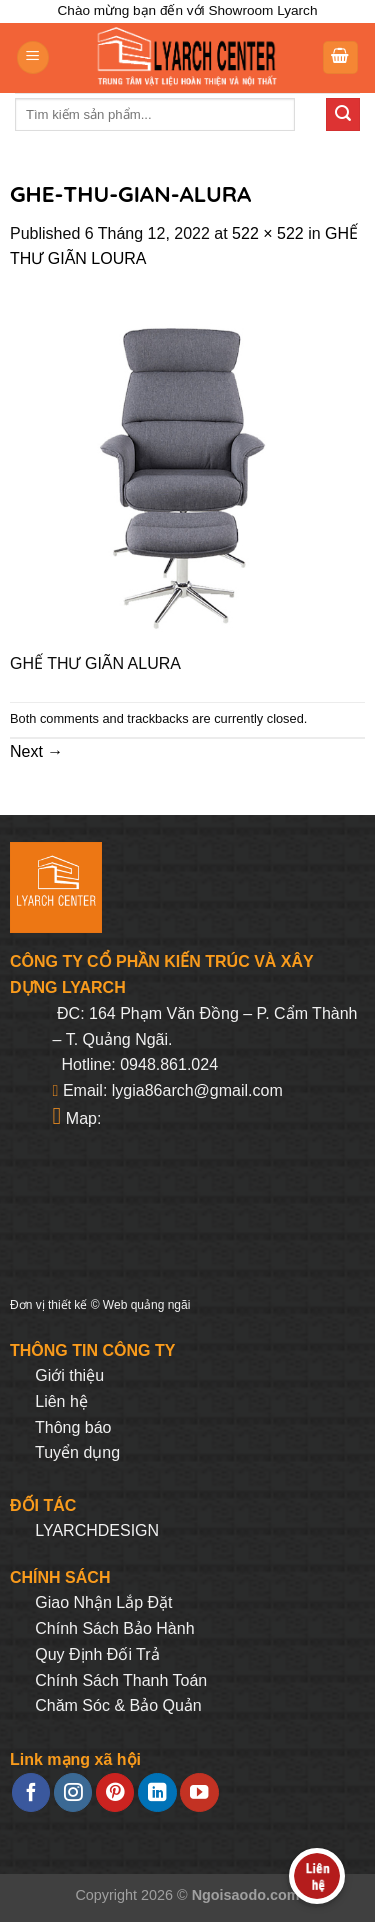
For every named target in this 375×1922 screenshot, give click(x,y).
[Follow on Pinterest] (115, 1792)
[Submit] (343, 115)
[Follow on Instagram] (73, 1792)
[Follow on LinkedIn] (157, 1792)
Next (36, 751)
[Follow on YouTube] (199, 1792)
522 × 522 (268, 233)
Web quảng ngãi (147, 1305)
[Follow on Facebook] (31, 1792)
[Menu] (33, 57)
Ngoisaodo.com (246, 1895)
